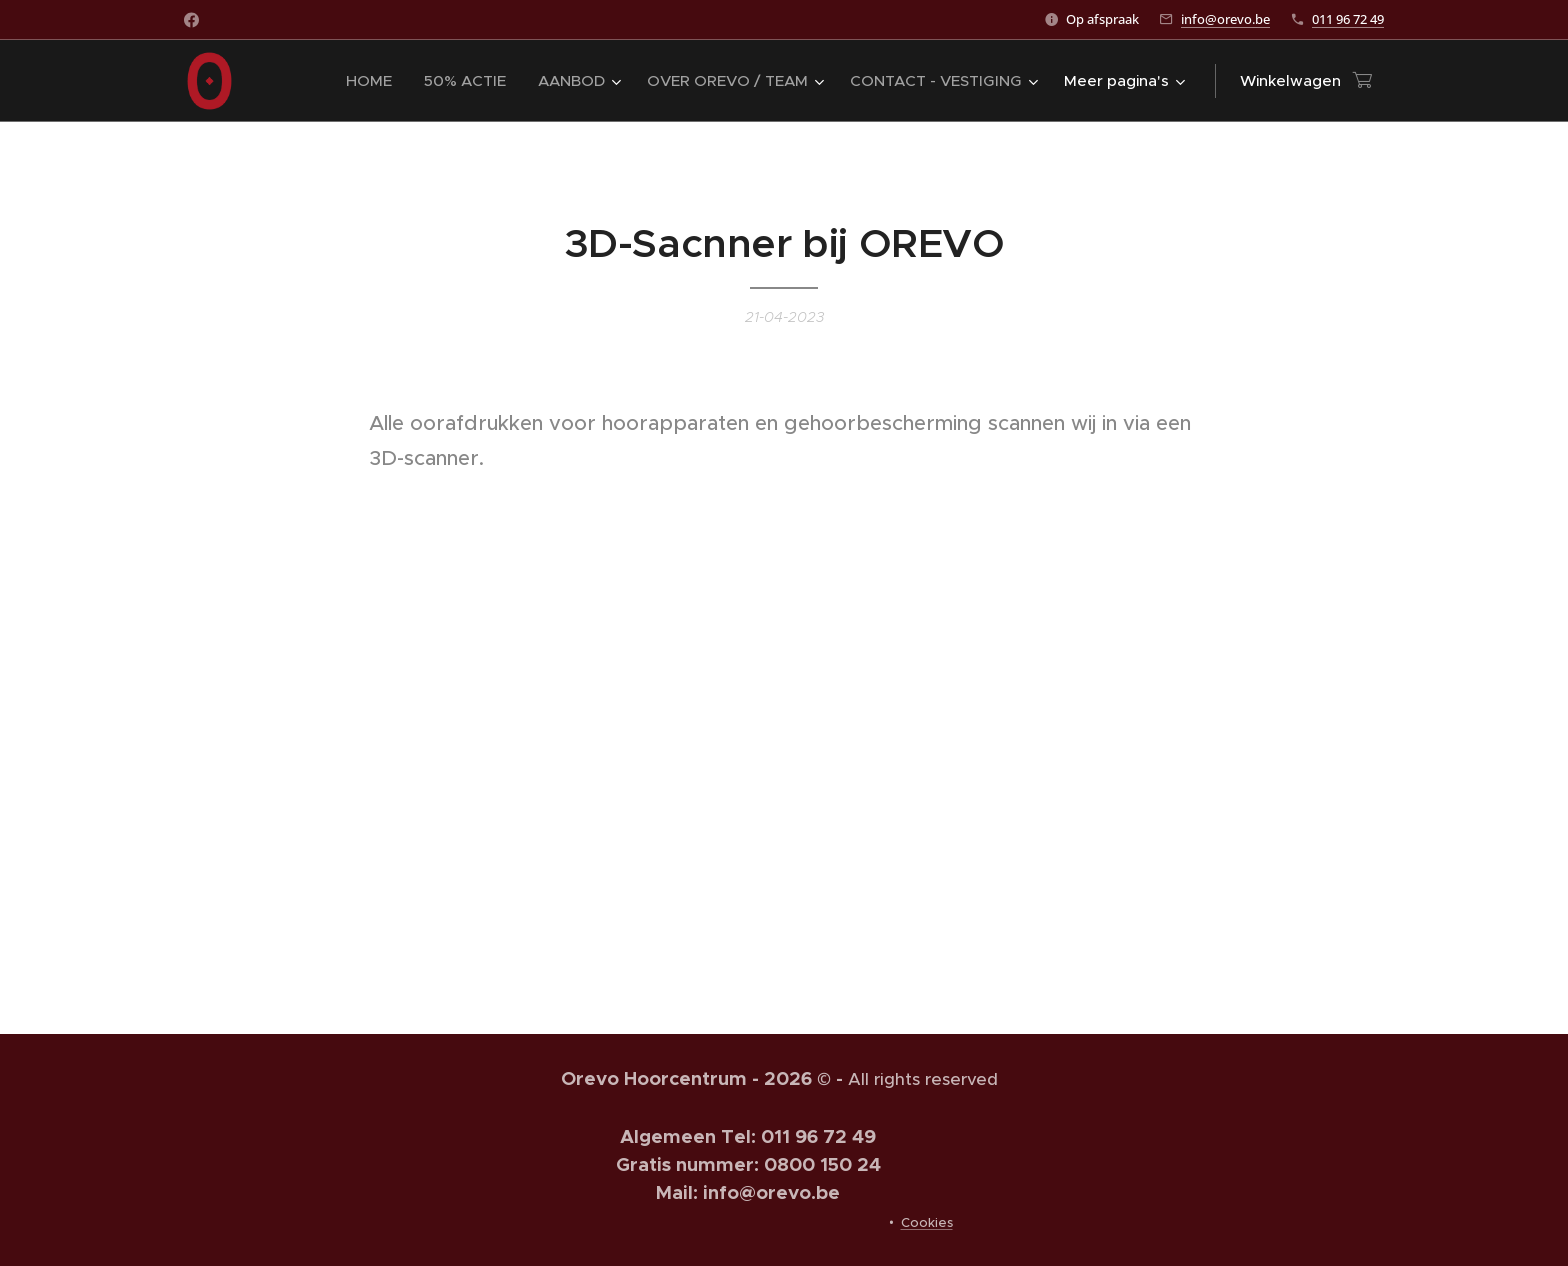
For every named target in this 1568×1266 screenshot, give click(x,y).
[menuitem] (374, 81)
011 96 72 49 (1348, 19)
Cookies (927, 1222)
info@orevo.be (1225, 19)
